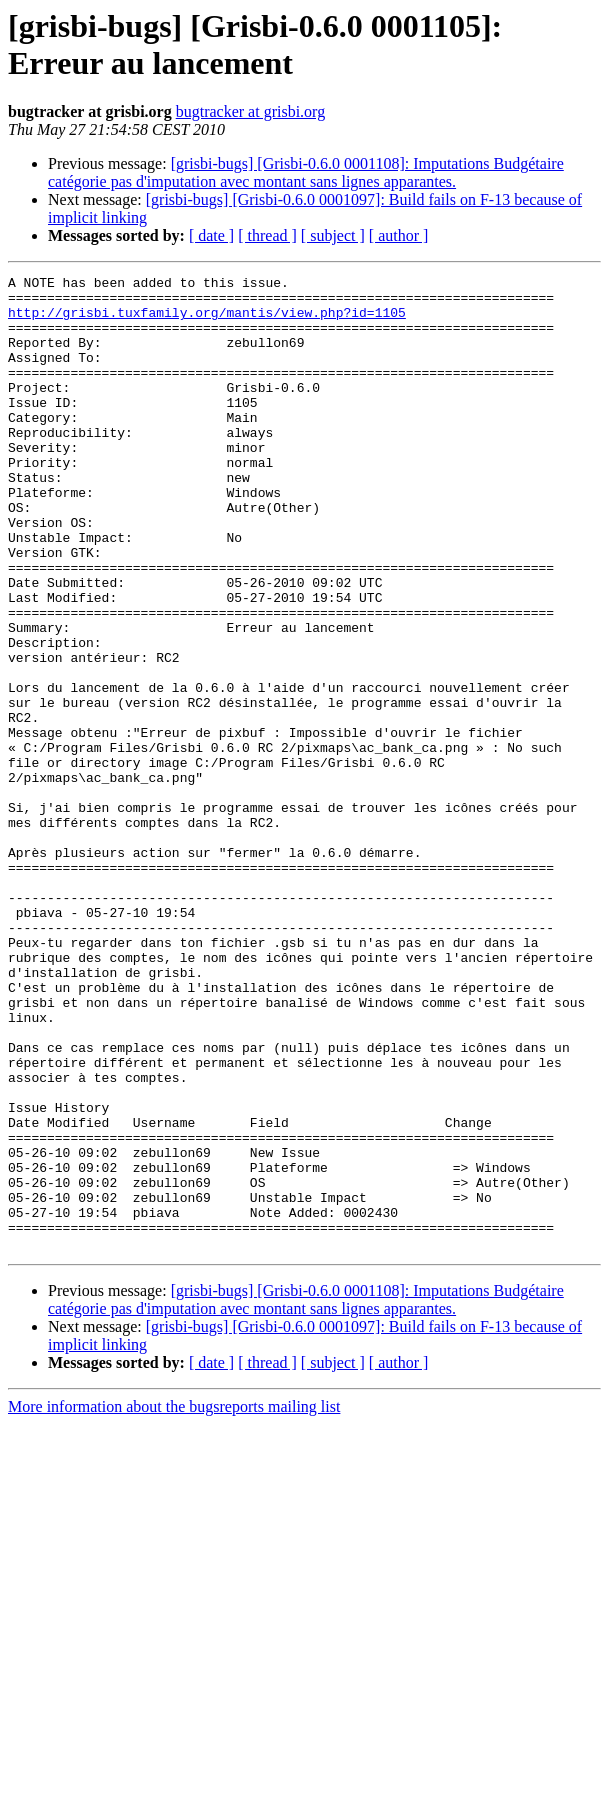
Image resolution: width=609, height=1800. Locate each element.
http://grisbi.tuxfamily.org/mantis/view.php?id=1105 (207, 321)
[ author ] (399, 235)
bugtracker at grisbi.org (250, 111)
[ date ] (211, 235)
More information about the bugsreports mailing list (174, 1601)
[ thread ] (267, 235)
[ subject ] (333, 235)
